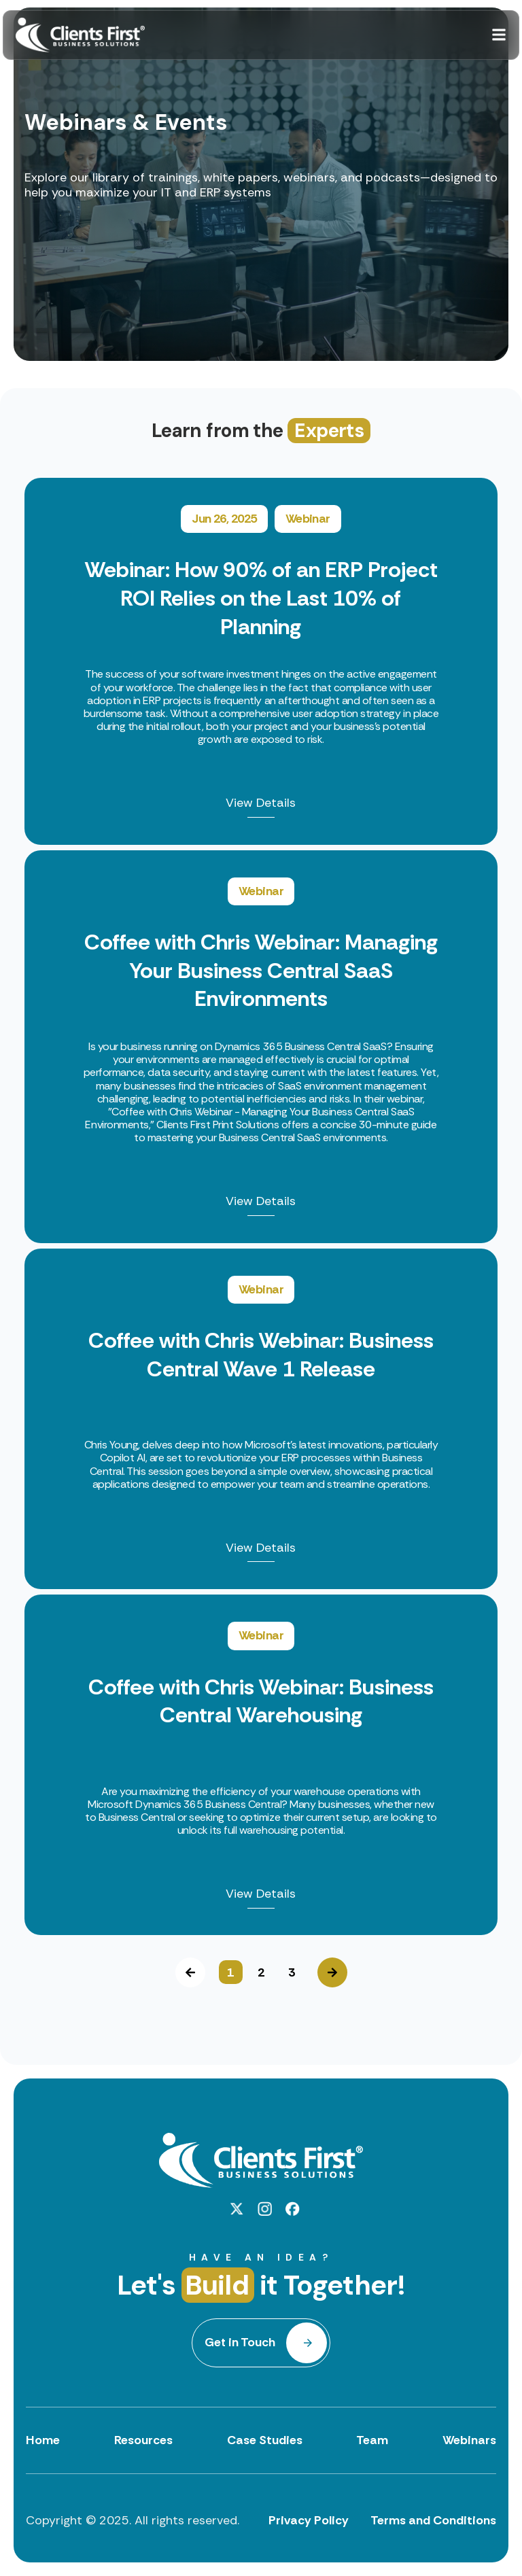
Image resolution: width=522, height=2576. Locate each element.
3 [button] (291, 1972)
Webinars (469, 2440)
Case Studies (264, 2440)
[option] (261, 1207)
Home (43, 2440)
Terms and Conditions (433, 2520)
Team (372, 2440)
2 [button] (261, 1972)
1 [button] (230, 1972)
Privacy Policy (308, 2520)
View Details (261, 804)
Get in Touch (240, 2342)
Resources (143, 2440)
